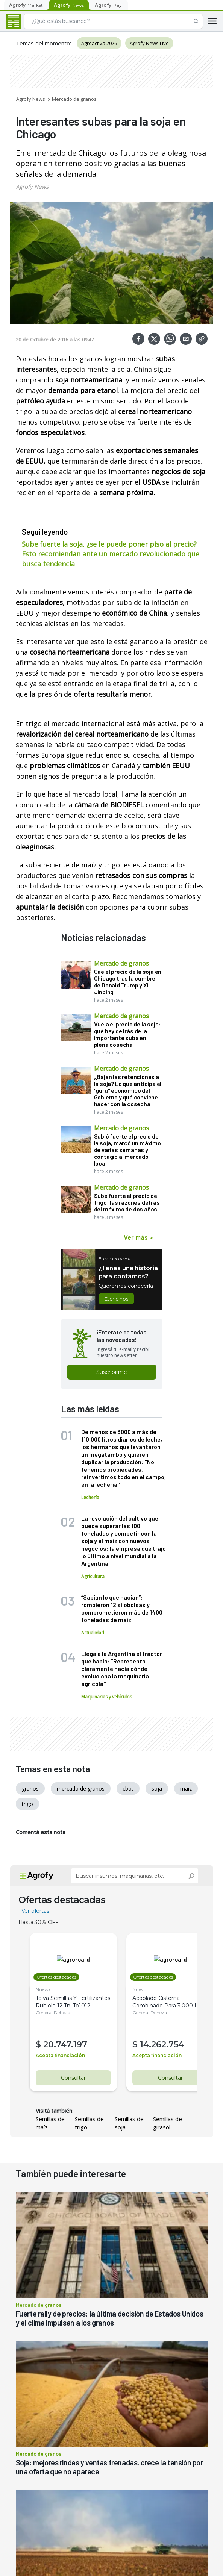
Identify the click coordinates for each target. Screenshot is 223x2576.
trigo (27, 1803)
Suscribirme (111, 1372)
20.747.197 (65, 2044)
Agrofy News (30, 99)
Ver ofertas (35, 1910)
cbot (128, 1788)
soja (157, 1788)
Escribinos (116, 1299)
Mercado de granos (74, 99)
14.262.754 (157, 2044)
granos (30, 1788)
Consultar (71, 2077)
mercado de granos (81, 1788)
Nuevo (43, 1989)
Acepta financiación (60, 2055)
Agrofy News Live (149, 43)
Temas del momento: (43, 43)
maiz (186, 1788)
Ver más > (138, 1237)
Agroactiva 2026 (99, 43)
